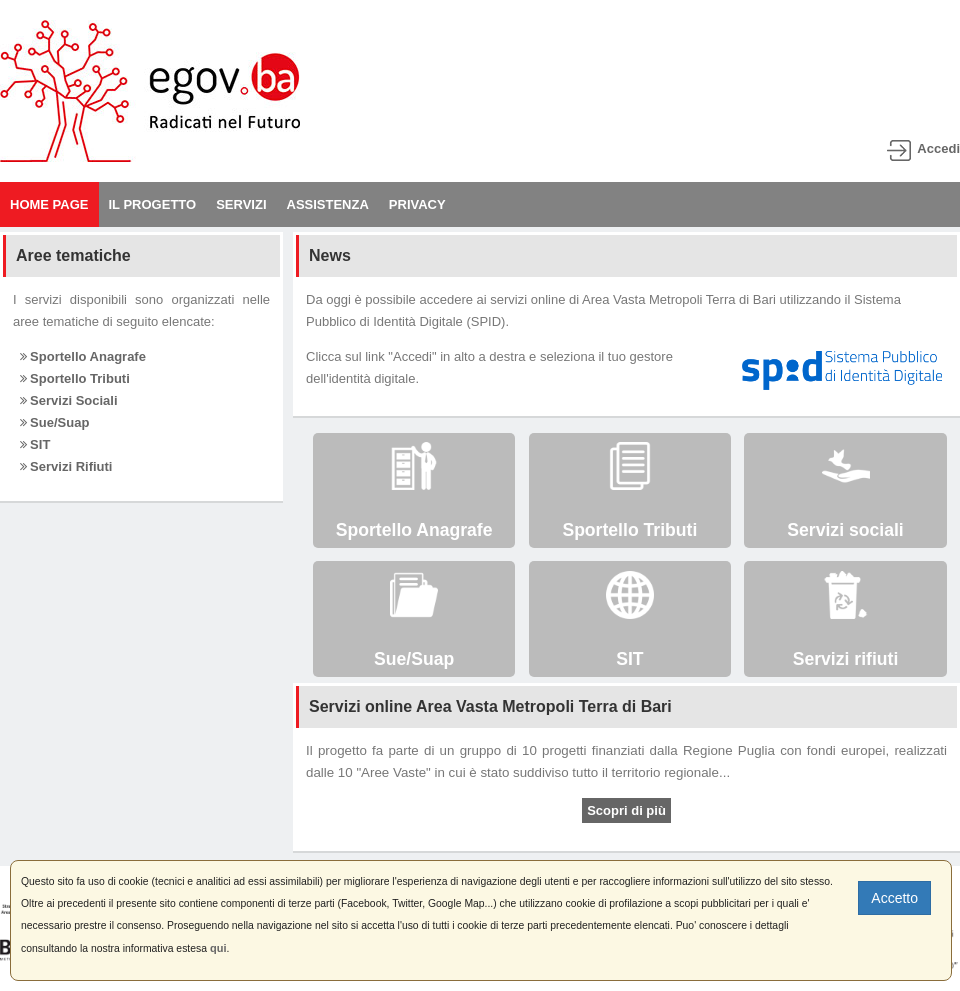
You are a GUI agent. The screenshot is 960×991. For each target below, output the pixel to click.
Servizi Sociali (69, 400)
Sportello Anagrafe (83, 356)
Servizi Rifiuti (66, 466)
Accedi (938, 148)
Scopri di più (626, 810)
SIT (35, 444)
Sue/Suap (55, 422)
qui (218, 948)
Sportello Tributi (75, 378)
